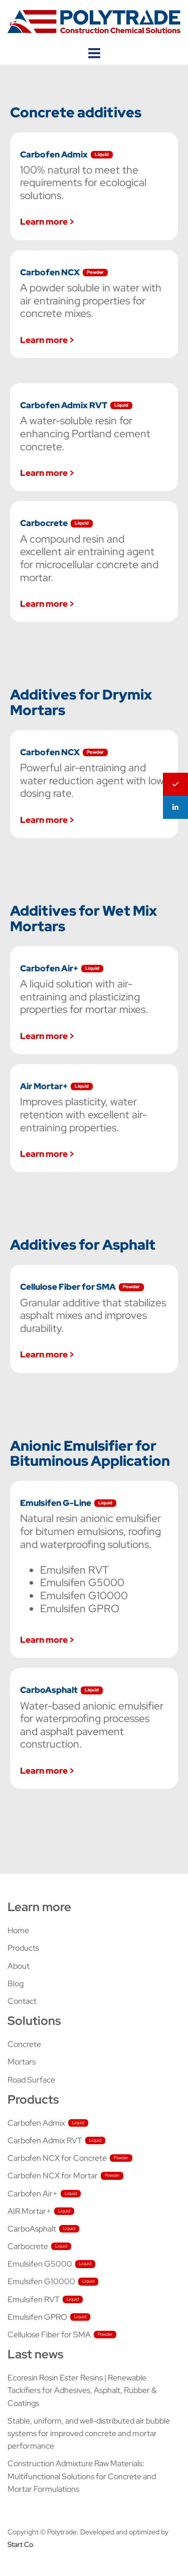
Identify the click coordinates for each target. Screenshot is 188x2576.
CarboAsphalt (32, 2228)
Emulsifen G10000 (41, 2281)
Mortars (22, 2061)
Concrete (24, 2044)
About (19, 1966)
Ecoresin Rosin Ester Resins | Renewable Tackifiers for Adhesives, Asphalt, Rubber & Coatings (82, 2390)
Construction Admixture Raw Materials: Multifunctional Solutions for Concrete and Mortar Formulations (82, 2476)
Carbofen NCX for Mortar (53, 2175)
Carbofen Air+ (33, 2193)
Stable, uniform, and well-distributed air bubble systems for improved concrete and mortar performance (89, 2433)
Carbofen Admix (36, 2123)
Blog (16, 1983)
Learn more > (47, 221)
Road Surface (31, 2080)
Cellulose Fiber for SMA (49, 2334)
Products (23, 1948)
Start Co (20, 2544)
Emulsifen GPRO (37, 2317)
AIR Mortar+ (29, 2211)
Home (18, 1930)
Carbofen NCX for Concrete (57, 2158)
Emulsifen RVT (34, 2299)
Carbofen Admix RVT (45, 2140)
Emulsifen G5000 (40, 2264)
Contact (22, 2001)
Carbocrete (28, 2246)
